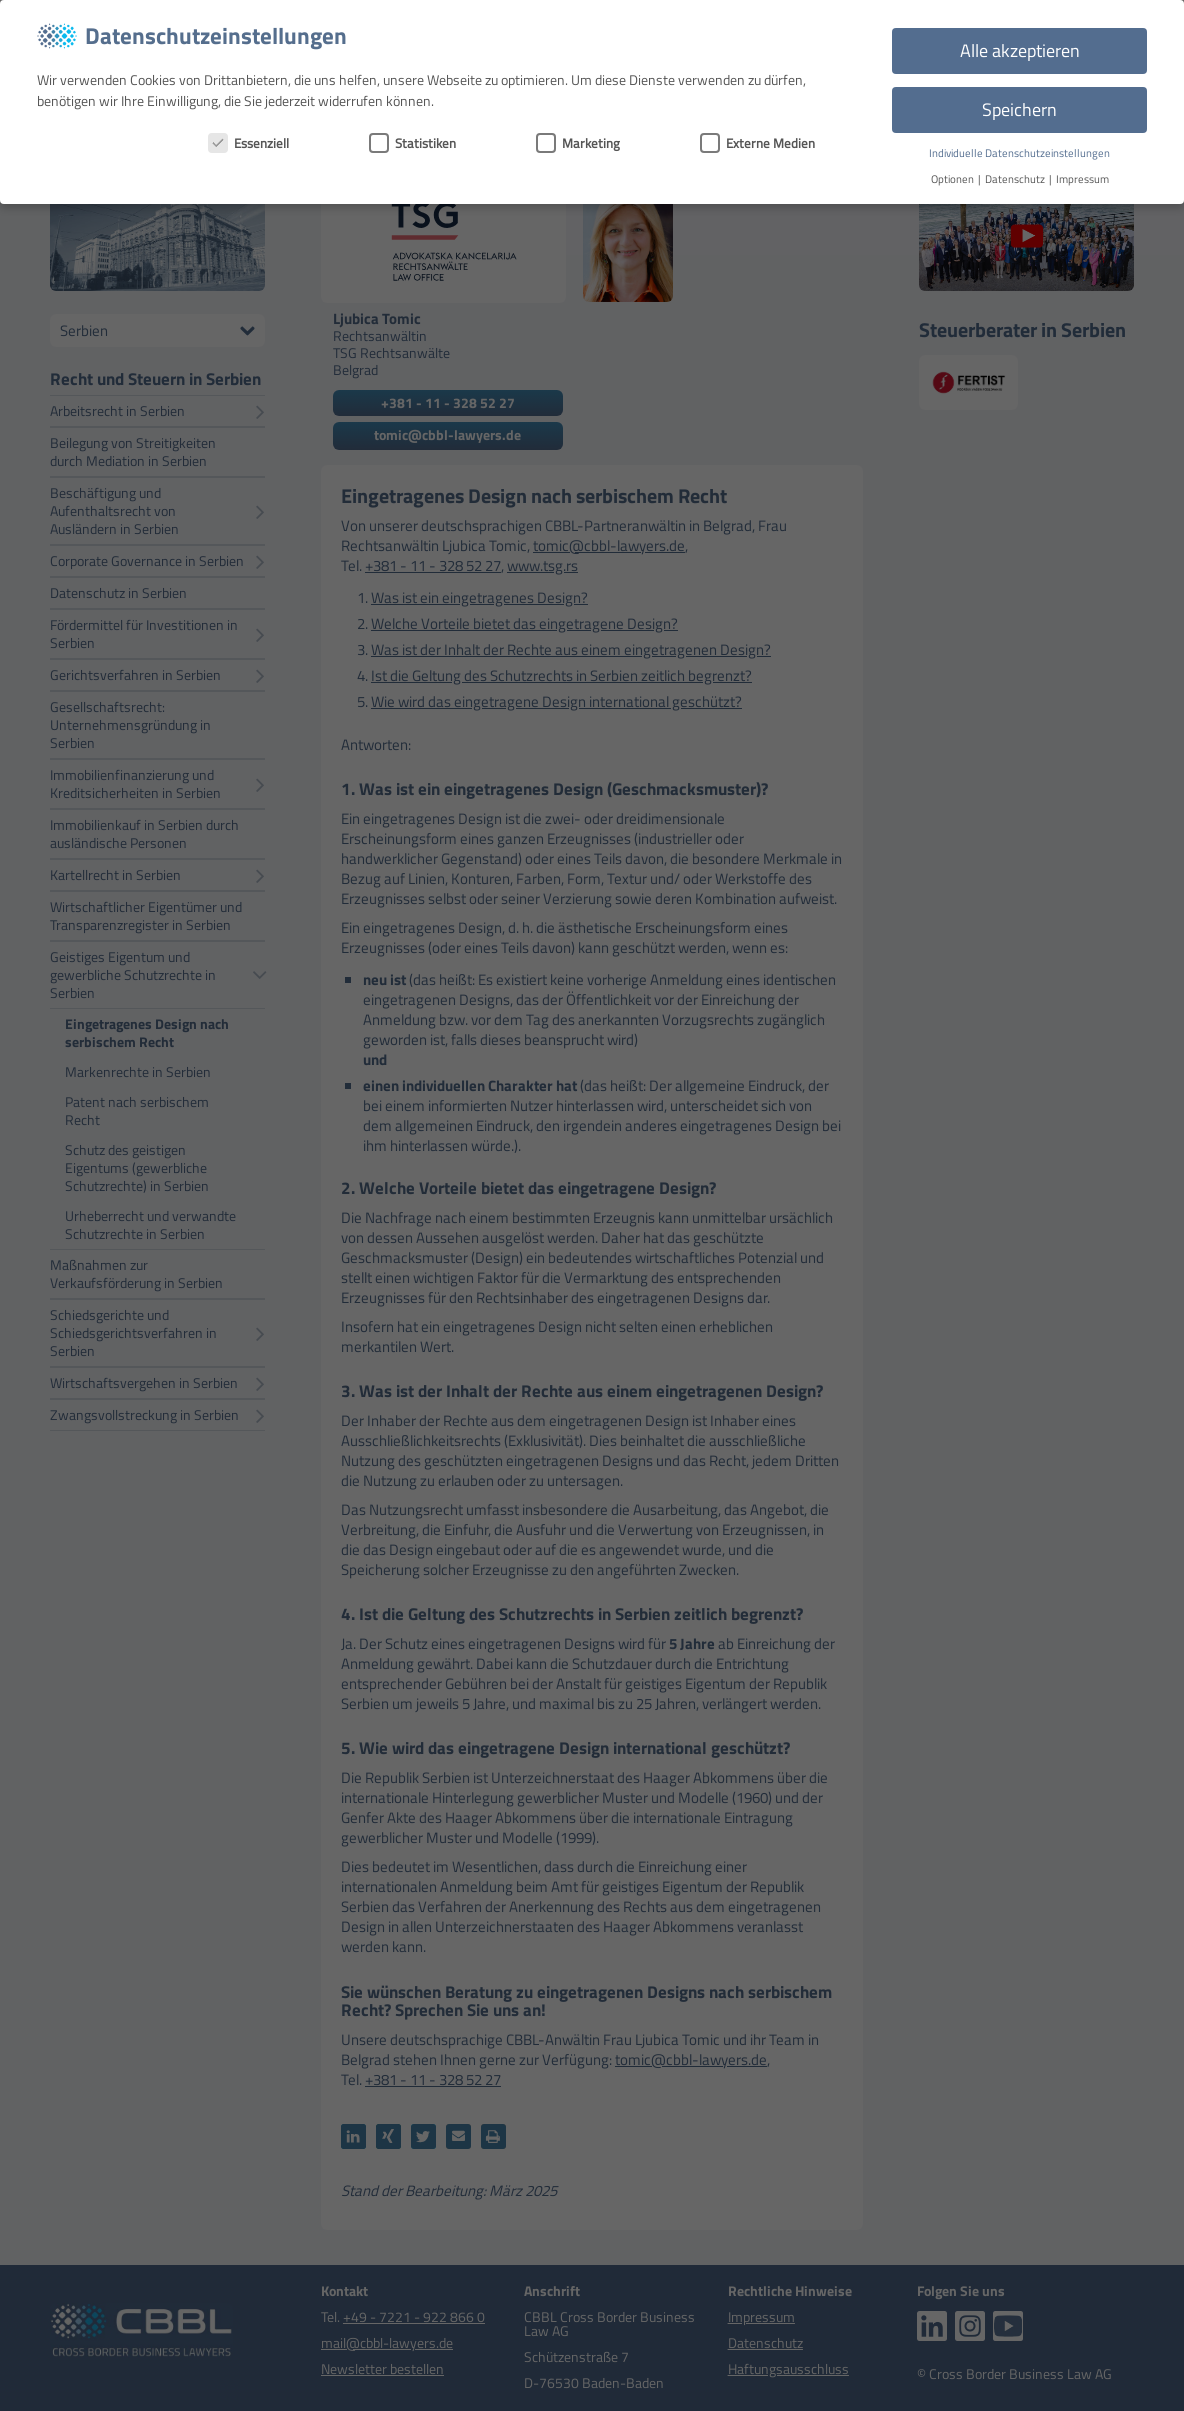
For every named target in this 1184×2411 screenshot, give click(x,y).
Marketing (578, 143)
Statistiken (412, 143)
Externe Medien (757, 143)
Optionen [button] (953, 179)
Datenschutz (1016, 179)
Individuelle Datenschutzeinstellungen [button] (1019, 153)
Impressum (1082, 179)
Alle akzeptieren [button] (1020, 50)
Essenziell (248, 143)
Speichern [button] (1019, 109)
